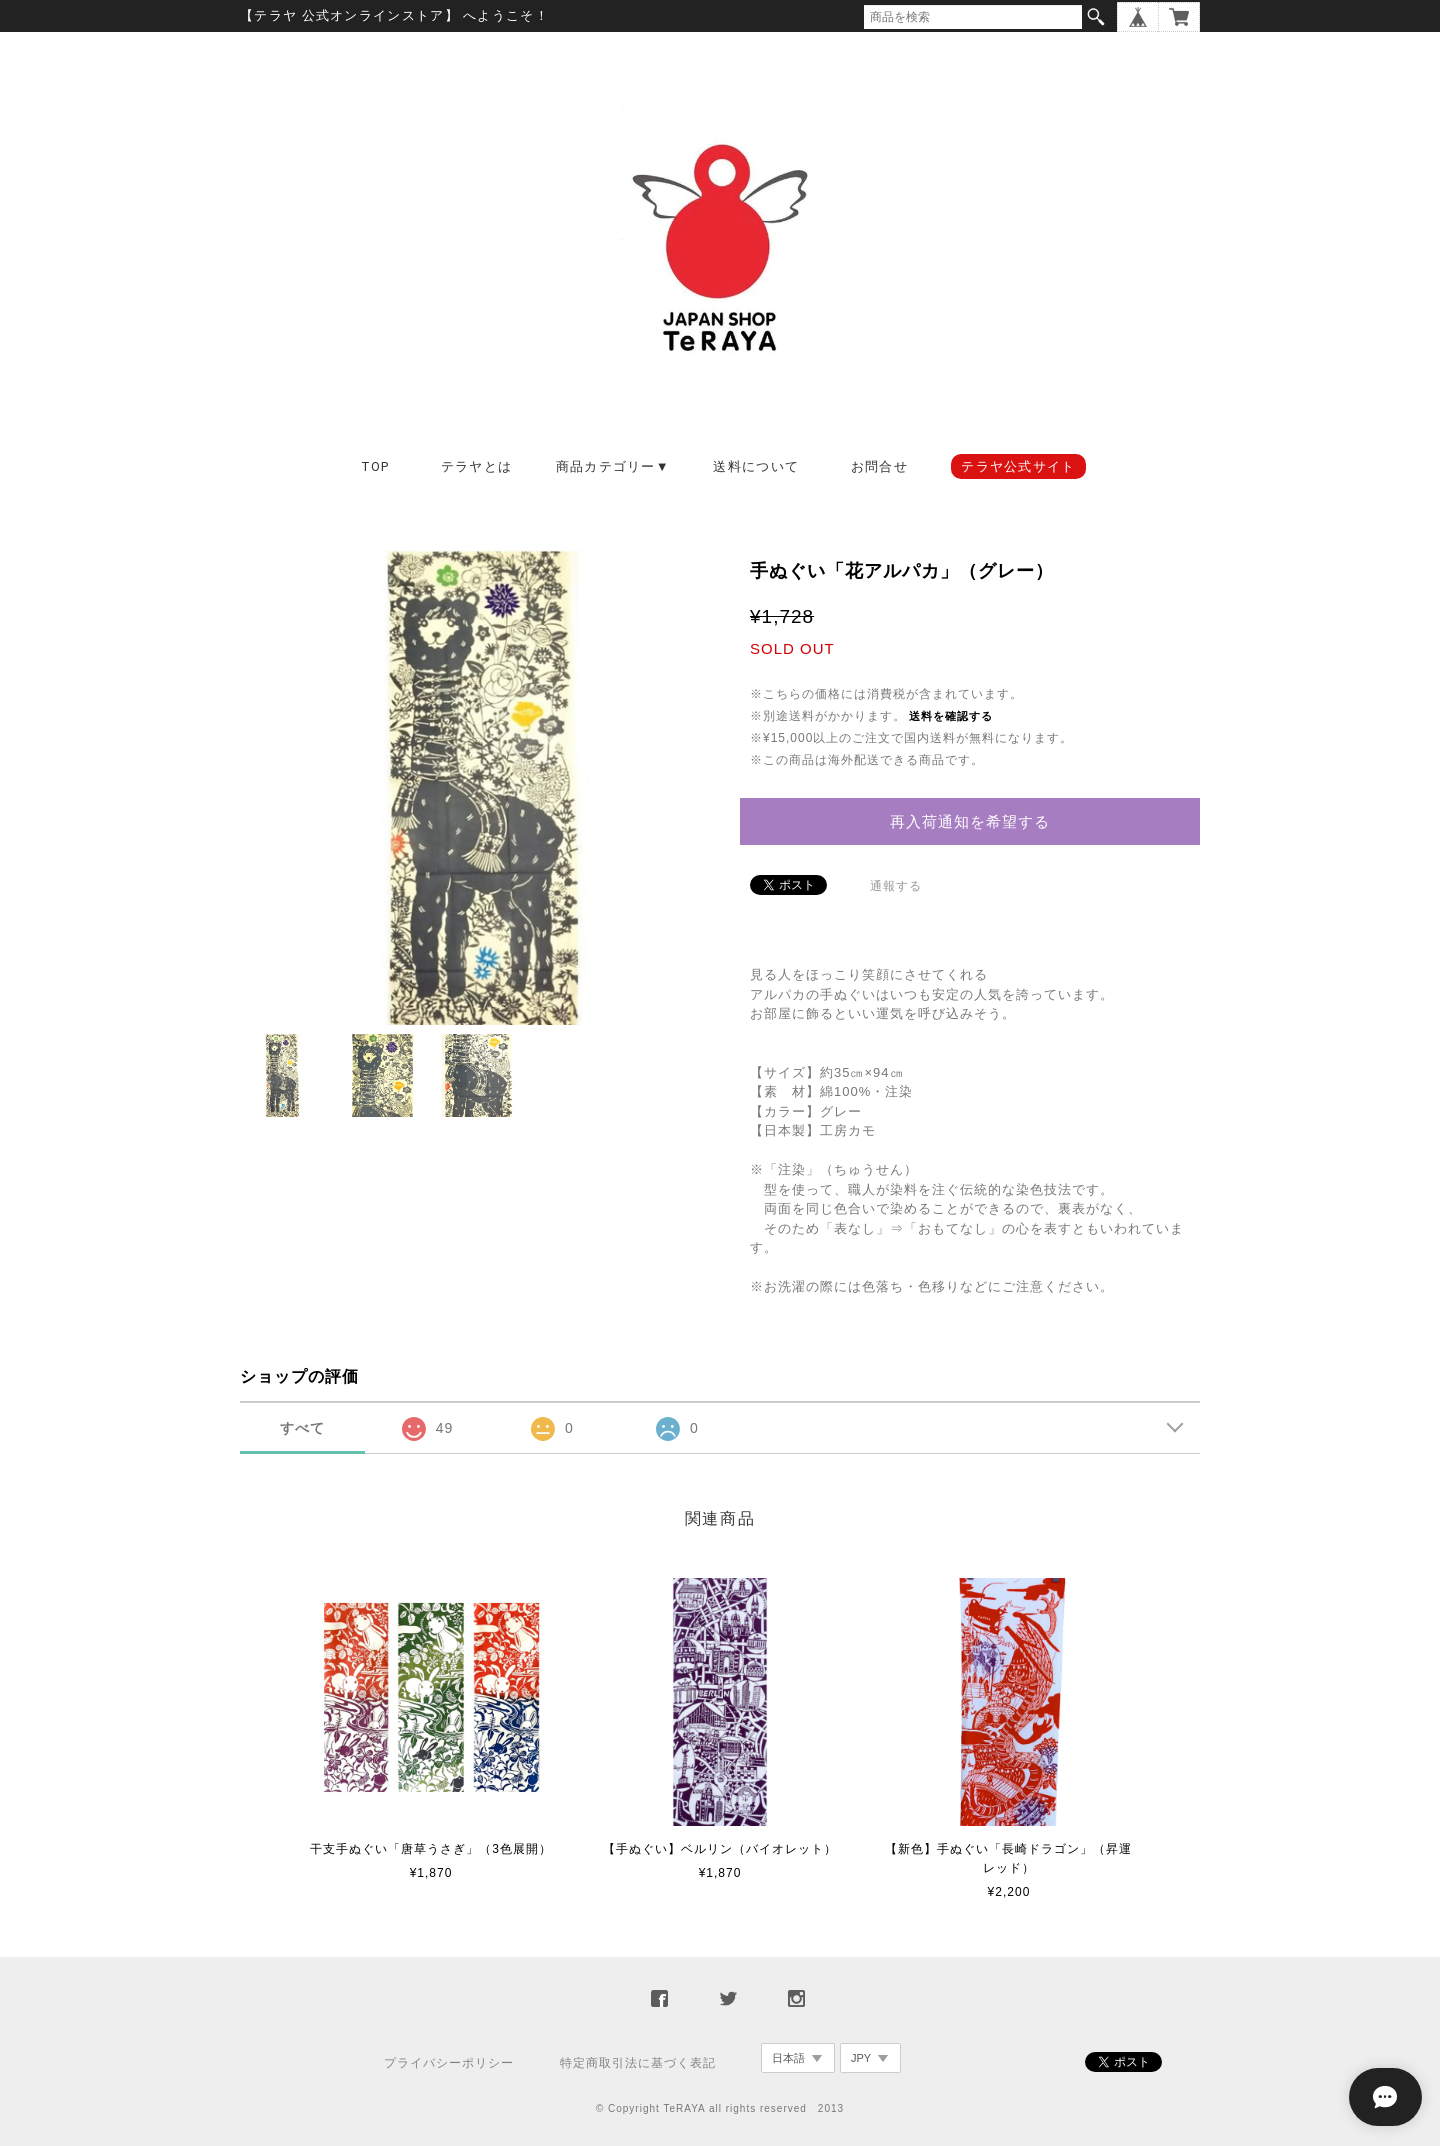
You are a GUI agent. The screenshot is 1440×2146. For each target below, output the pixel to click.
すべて (302, 1428)
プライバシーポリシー (449, 2063)
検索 (1096, 17)
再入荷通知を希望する (970, 821)
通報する (896, 886)
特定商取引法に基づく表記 (638, 2063)
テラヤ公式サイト (1018, 466)
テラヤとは (477, 466)
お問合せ (879, 466)
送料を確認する (951, 716)
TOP (375, 466)
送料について (756, 466)
